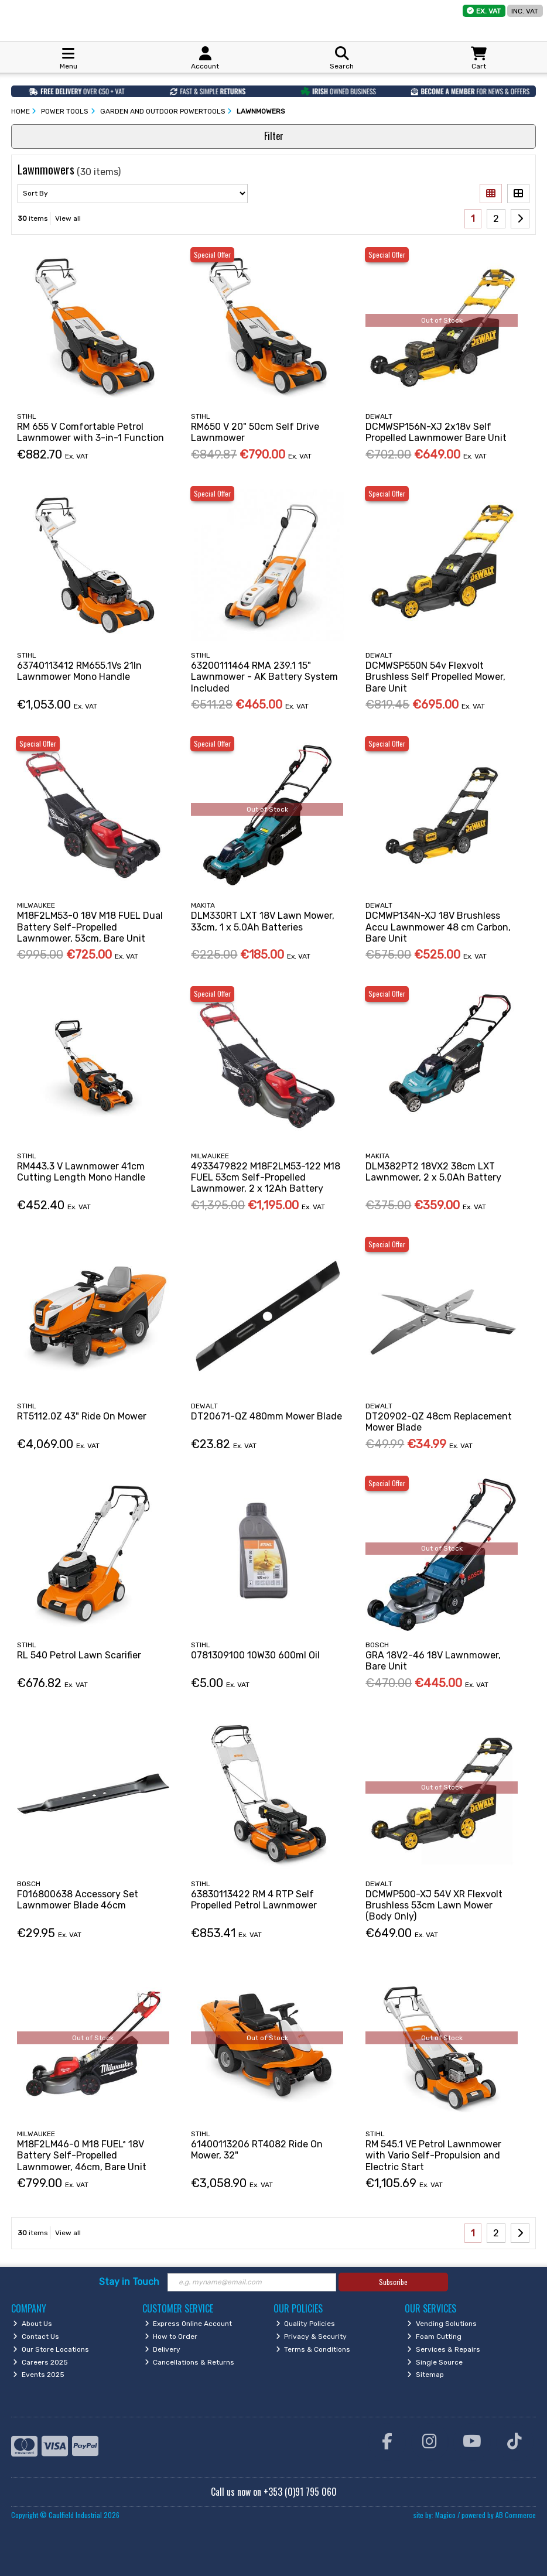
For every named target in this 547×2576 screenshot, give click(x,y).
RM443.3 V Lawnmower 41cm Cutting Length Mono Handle (81, 1172)
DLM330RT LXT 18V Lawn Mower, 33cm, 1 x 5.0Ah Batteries (262, 921)
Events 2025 (38, 2374)
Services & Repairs (443, 2349)
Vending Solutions (442, 2324)
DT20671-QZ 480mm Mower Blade (266, 1416)
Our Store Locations (51, 2349)
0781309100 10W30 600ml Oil (255, 1655)
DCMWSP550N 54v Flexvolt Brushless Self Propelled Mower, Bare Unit (435, 676)
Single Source (435, 2362)
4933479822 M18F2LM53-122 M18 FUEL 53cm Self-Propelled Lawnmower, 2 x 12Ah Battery (265, 1177)
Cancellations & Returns (190, 2362)
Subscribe (393, 2282)
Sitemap (425, 2374)
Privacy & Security (311, 2336)
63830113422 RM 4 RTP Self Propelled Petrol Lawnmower (254, 1900)
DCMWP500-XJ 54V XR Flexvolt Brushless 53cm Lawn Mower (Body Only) (433, 1905)
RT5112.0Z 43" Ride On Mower (81, 1416)
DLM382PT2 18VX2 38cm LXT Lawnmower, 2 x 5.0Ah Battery (433, 1172)
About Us (32, 2324)
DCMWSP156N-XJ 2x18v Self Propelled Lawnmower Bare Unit (436, 432)
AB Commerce (515, 2515)
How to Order (171, 2336)
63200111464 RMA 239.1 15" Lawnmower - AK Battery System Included (264, 676)
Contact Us (36, 2336)
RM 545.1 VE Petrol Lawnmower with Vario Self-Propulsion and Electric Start (433, 2155)
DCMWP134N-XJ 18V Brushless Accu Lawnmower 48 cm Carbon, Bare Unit (438, 926)
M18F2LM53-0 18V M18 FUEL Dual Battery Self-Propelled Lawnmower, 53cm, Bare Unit (90, 926)
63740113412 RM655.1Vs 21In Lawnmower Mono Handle (79, 671)
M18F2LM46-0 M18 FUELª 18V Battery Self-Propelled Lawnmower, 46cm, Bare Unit (81, 2155)
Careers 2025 (40, 2362)
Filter (273, 136)
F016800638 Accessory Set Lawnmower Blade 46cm (77, 1900)
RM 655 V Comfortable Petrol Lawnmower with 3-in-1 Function (90, 432)
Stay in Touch (129, 2281)
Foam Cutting (434, 2336)
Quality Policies (306, 2324)
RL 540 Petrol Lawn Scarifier (79, 1655)
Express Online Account (189, 2324)
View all (68, 218)
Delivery (163, 2349)
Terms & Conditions (313, 2349)
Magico (445, 2515)
